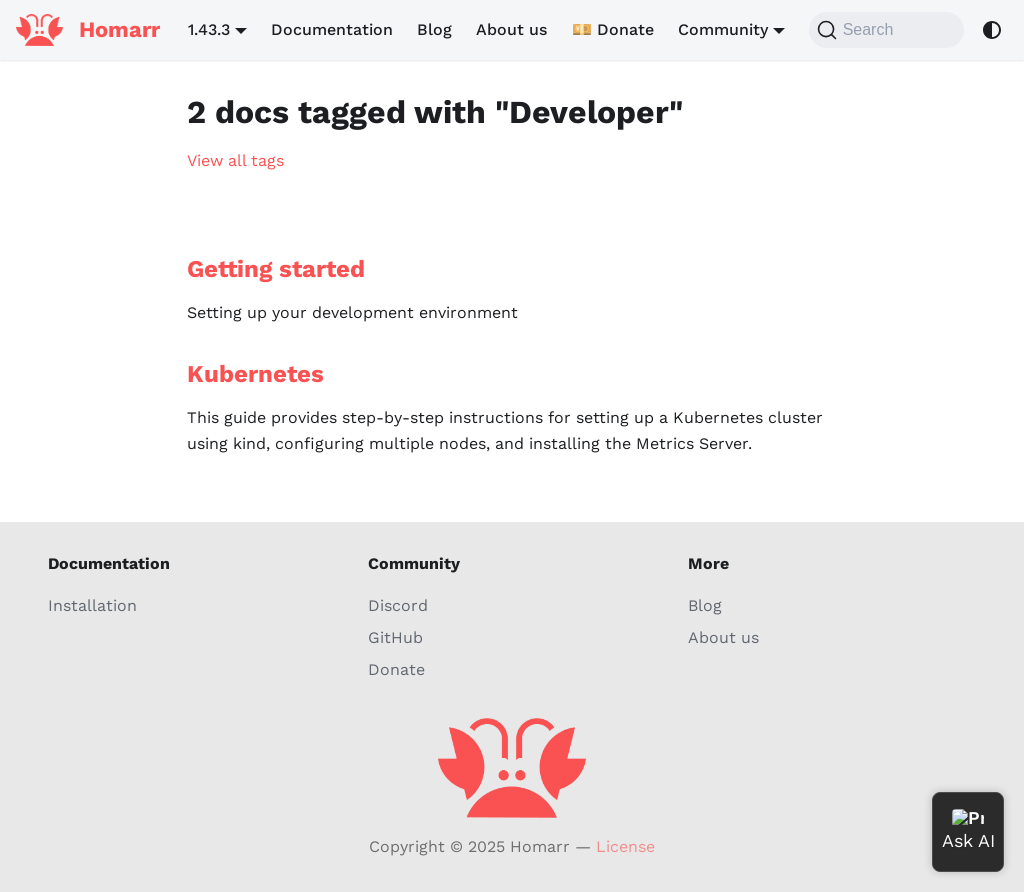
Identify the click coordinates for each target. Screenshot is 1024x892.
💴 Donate (613, 29)
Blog (434, 29)
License (625, 846)
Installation (92, 605)
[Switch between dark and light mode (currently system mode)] (992, 30)
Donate (396, 669)
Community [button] (723, 29)
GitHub (395, 637)
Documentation (332, 29)
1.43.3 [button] (209, 29)
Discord (398, 605)
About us (511, 29)
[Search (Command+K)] (886, 30)
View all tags (235, 160)
